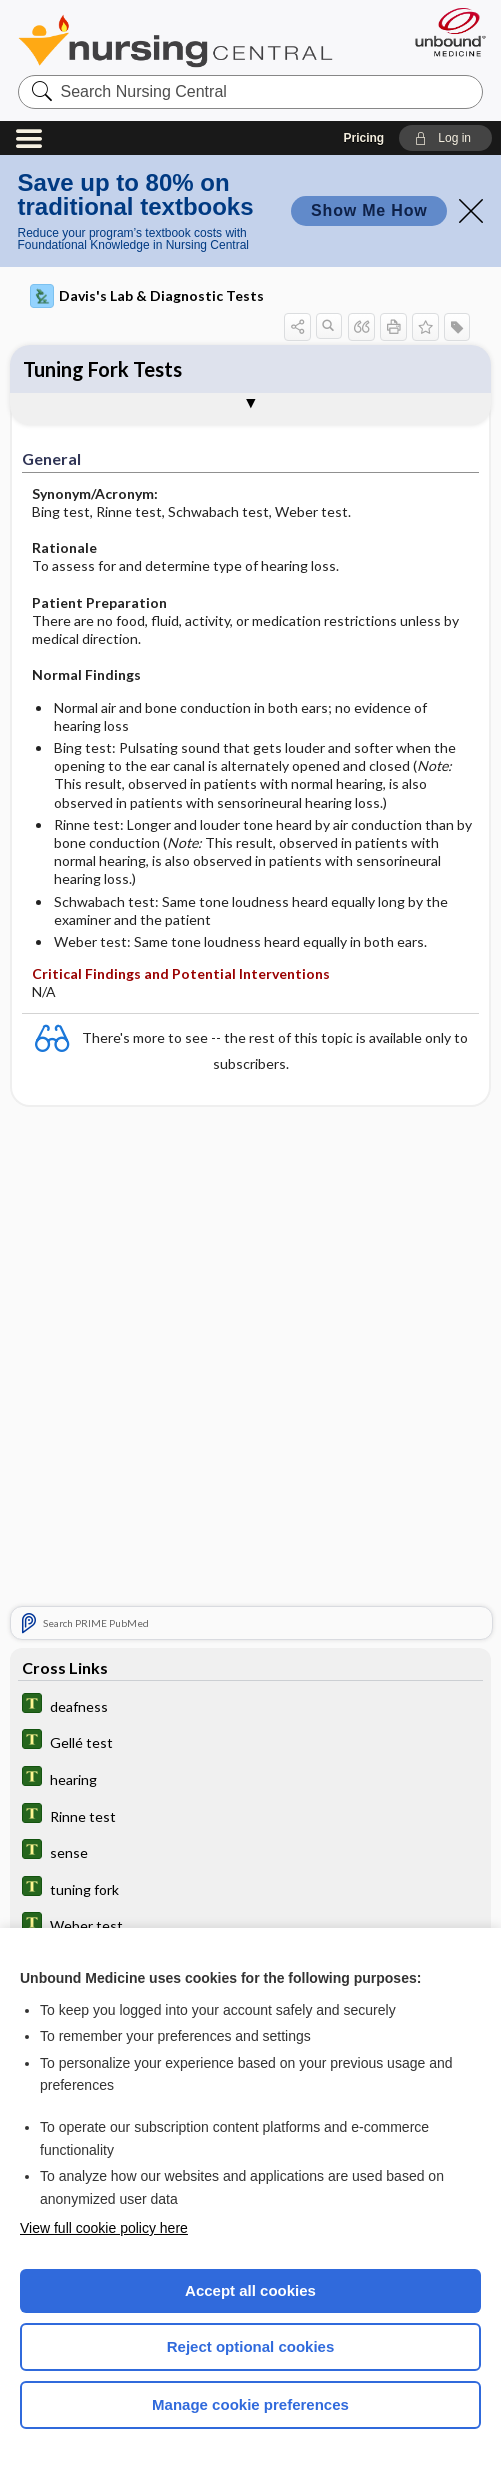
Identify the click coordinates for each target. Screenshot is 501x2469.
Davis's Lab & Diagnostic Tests (147, 296)
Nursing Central (175, 41)
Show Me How (369, 210)
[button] (445, 138)
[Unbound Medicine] (444, 32)
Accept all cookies (250, 2290)
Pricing (363, 138)
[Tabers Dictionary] (250, 1705)
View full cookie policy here (104, 2228)
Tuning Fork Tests (102, 369)
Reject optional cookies (251, 2346)
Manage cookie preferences (250, 2404)
